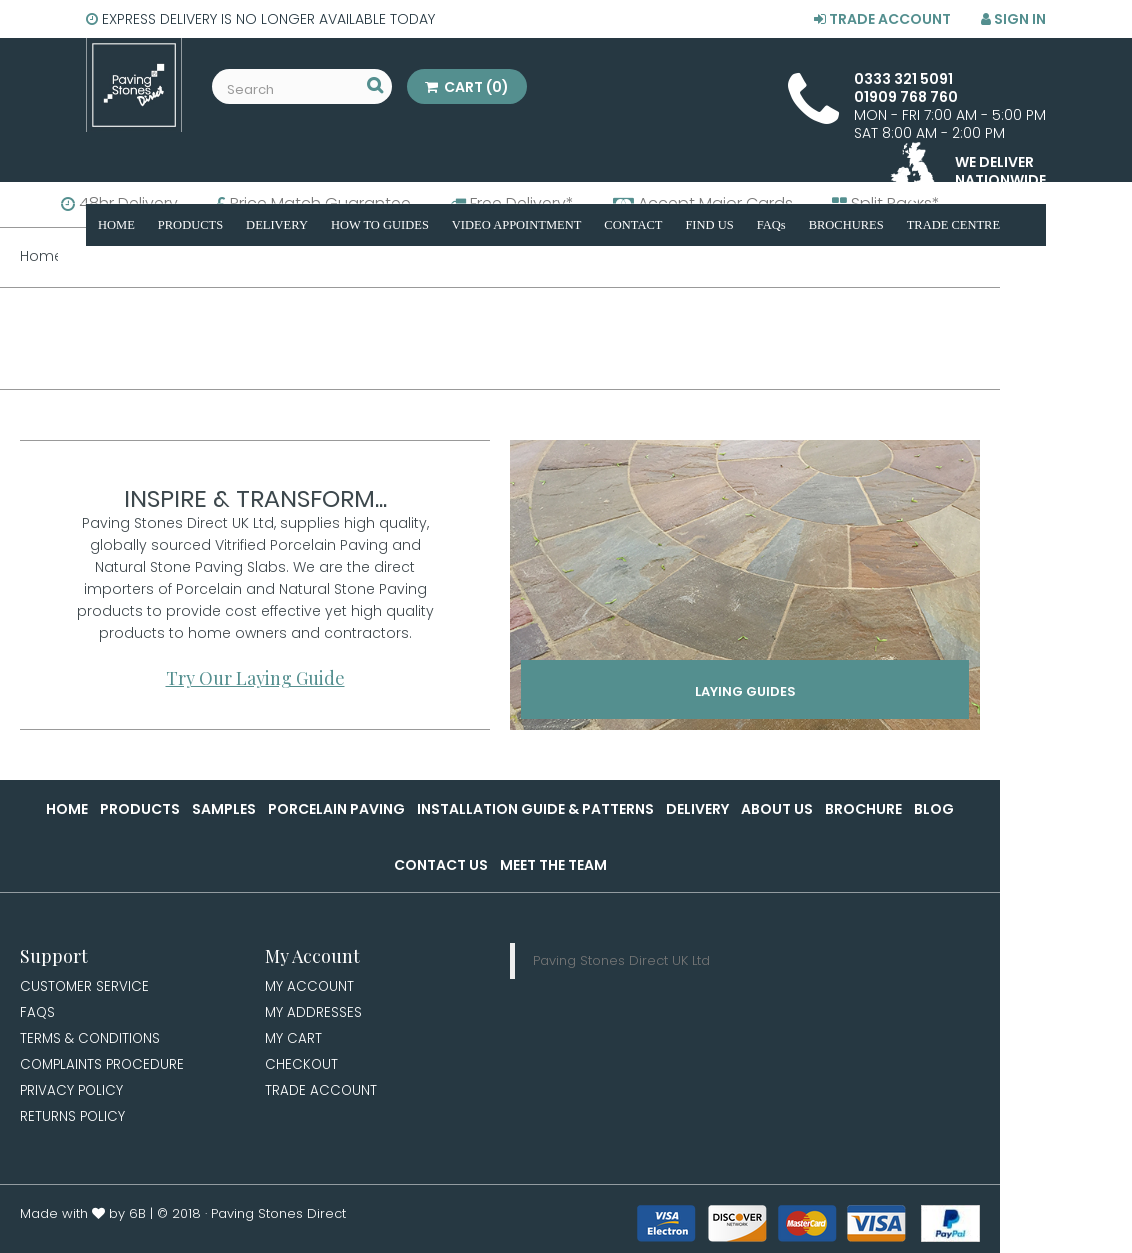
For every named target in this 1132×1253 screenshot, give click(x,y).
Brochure (863, 809)
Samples (224, 809)
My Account (310, 987)
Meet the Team (553, 865)
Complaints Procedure (104, 1068)
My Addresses (314, 1014)
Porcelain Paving (336, 809)
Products (140, 809)
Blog (934, 809)
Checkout (302, 1068)
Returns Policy (73, 1122)
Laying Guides (745, 692)
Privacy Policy (73, 1095)
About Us (777, 809)
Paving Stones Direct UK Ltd (621, 960)
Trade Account (882, 19)
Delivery (697, 809)
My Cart (294, 1041)
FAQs (38, 1014)
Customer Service (85, 987)
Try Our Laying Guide (255, 678)
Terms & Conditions (92, 1041)
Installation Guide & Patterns (535, 809)
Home (67, 809)
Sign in (1013, 19)
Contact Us (441, 865)
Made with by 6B (83, 1219)
